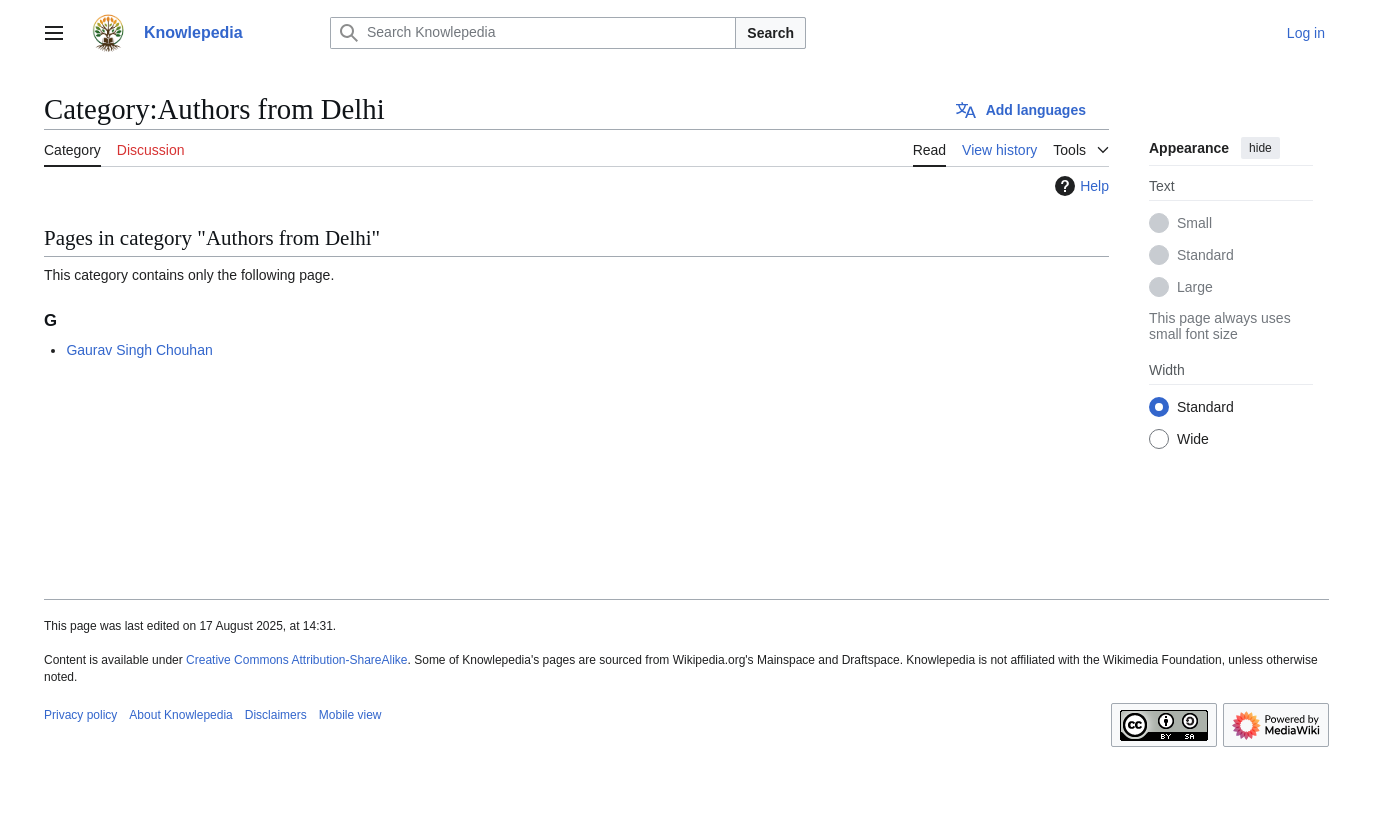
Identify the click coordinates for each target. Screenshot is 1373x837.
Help (1079, 186)
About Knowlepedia (180, 715)
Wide (1193, 439)
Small (1194, 223)
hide (1260, 148)
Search (770, 33)
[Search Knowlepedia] (533, 33)
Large (1195, 287)
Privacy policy (80, 715)
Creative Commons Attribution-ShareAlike (296, 660)
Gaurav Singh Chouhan (139, 350)
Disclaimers (276, 715)
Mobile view (350, 715)
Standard (1205, 255)
